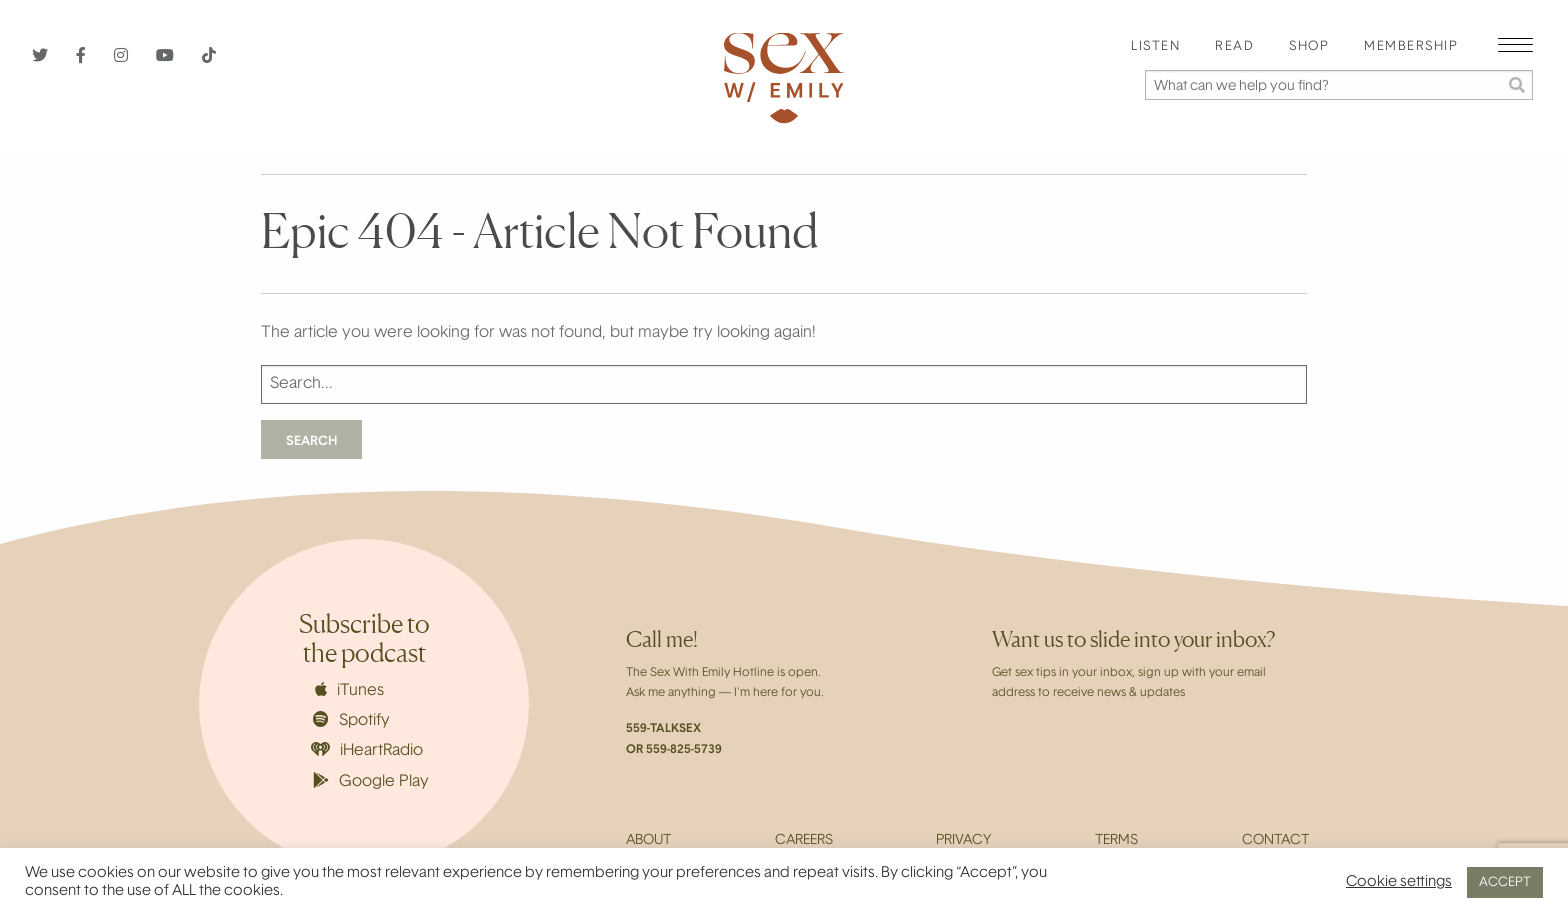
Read (1234, 47)
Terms (1116, 841)
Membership (1411, 47)
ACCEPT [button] (1505, 882)
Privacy (963, 841)
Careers (804, 841)
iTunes (349, 690)
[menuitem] (1155, 47)
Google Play (371, 781)
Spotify (351, 720)
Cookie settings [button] (1399, 882)
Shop (1309, 47)
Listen (1155, 47)
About (648, 841)
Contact (1275, 841)
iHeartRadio (367, 750)
